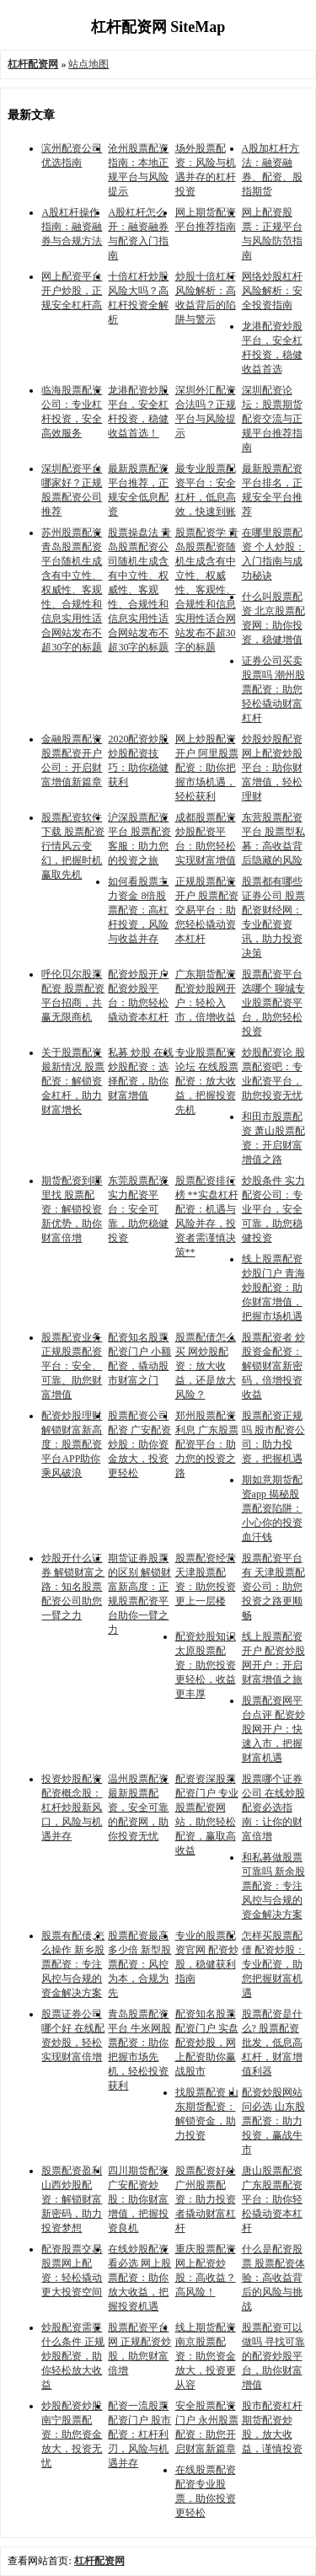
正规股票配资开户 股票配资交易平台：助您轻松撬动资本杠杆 (206, 910)
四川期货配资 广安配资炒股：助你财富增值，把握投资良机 (138, 2199)
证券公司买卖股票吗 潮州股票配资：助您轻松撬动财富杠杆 (273, 689)
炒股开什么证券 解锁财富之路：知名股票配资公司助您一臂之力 (72, 1586)
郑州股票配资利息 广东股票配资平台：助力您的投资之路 (206, 1444)
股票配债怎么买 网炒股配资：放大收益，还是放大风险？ (205, 1365)
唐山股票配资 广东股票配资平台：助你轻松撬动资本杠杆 (272, 2199)
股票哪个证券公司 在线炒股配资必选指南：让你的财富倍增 (273, 1807)
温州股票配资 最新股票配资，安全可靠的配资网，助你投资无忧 (138, 1807)
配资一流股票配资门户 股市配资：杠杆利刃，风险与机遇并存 (139, 2434)
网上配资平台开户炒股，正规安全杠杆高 (71, 290)
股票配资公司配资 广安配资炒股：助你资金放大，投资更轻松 (139, 1444)
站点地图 (88, 64)
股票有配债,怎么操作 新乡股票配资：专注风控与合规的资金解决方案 (72, 1964)
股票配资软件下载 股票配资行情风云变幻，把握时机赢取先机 (72, 846)
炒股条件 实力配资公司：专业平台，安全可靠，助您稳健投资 (273, 1209)
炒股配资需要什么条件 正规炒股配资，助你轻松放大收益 (72, 2356)
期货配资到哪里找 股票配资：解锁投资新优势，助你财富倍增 (71, 1209)
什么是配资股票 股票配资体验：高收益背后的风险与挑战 (273, 2277)
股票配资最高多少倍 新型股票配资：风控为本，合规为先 (139, 1964)
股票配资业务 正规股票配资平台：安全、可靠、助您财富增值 (71, 1365)
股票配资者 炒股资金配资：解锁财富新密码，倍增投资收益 (273, 1365)
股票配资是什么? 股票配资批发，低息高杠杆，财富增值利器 (272, 2042)
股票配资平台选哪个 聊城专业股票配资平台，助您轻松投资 (273, 1002)
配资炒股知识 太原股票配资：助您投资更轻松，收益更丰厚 (205, 1665)
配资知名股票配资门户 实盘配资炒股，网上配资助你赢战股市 (206, 2042)
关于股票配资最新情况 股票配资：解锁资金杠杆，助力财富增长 (72, 1081)
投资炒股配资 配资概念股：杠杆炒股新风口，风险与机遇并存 (71, 1807)
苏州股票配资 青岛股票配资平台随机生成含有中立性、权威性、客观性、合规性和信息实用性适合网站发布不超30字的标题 (71, 590)
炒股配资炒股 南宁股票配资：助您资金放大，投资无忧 (71, 2434)
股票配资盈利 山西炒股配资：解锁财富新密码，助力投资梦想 (71, 2199)
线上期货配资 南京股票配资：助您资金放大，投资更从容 (205, 2356)
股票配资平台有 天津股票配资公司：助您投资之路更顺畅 (273, 1586)
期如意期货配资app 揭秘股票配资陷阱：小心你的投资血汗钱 (272, 1508)
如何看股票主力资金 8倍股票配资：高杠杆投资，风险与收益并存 (138, 910)
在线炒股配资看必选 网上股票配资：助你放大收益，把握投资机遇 (139, 2277)
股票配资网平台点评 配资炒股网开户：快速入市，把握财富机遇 (273, 1729)
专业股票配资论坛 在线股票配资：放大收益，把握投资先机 (206, 1081)
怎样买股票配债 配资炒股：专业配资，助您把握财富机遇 (273, 1964)
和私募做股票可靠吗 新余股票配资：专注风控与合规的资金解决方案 (273, 1885)
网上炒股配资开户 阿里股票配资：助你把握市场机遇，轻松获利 (206, 767)
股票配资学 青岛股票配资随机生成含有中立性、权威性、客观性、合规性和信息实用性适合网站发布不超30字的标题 (206, 590)
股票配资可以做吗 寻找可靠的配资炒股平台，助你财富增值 (273, 2356)
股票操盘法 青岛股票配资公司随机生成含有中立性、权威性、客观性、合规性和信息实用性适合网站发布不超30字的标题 (139, 590)
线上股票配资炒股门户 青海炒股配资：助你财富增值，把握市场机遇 (273, 1287)
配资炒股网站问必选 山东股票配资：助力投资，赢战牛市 (273, 2121)
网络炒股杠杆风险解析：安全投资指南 (272, 290)
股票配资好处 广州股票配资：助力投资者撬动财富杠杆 (205, 2199)
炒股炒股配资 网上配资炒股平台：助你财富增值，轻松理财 (272, 767)
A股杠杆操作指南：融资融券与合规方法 (71, 226)
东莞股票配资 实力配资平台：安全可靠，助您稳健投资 (138, 1209)
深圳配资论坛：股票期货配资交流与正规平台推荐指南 (272, 418)
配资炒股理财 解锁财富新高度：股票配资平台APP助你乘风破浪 (71, 1444)
